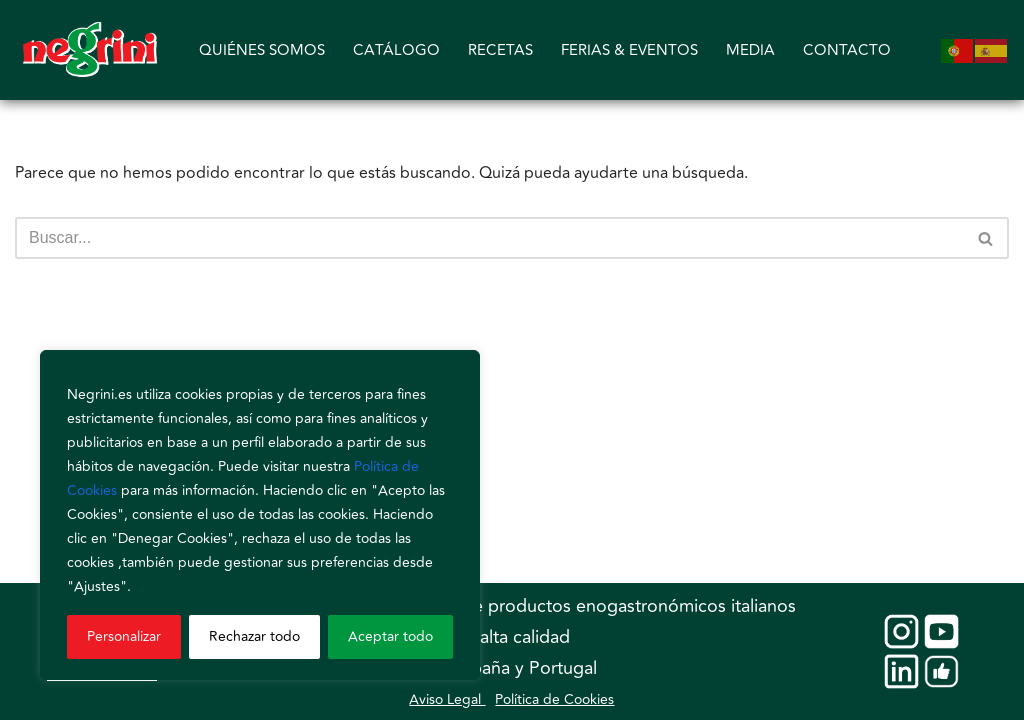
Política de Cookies (554, 699)
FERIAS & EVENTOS (629, 50)
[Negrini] (90, 50)
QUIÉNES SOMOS (262, 50)
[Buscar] (489, 238)
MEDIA (750, 50)
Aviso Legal (447, 699)
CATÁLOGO (396, 50)
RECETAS (500, 50)
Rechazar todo (254, 636)
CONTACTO (847, 50)
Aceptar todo (390, 636)
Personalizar (124, 636)
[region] (260, 515)
